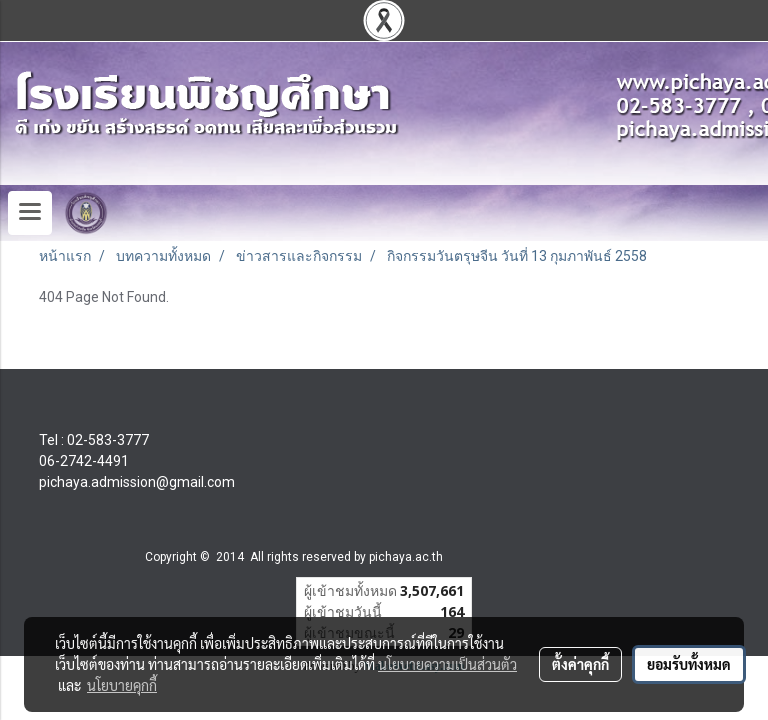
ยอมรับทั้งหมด (689, 664)
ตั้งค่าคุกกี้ (580, 664)
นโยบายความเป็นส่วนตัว (447, 664)
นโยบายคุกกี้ (122, 685)
